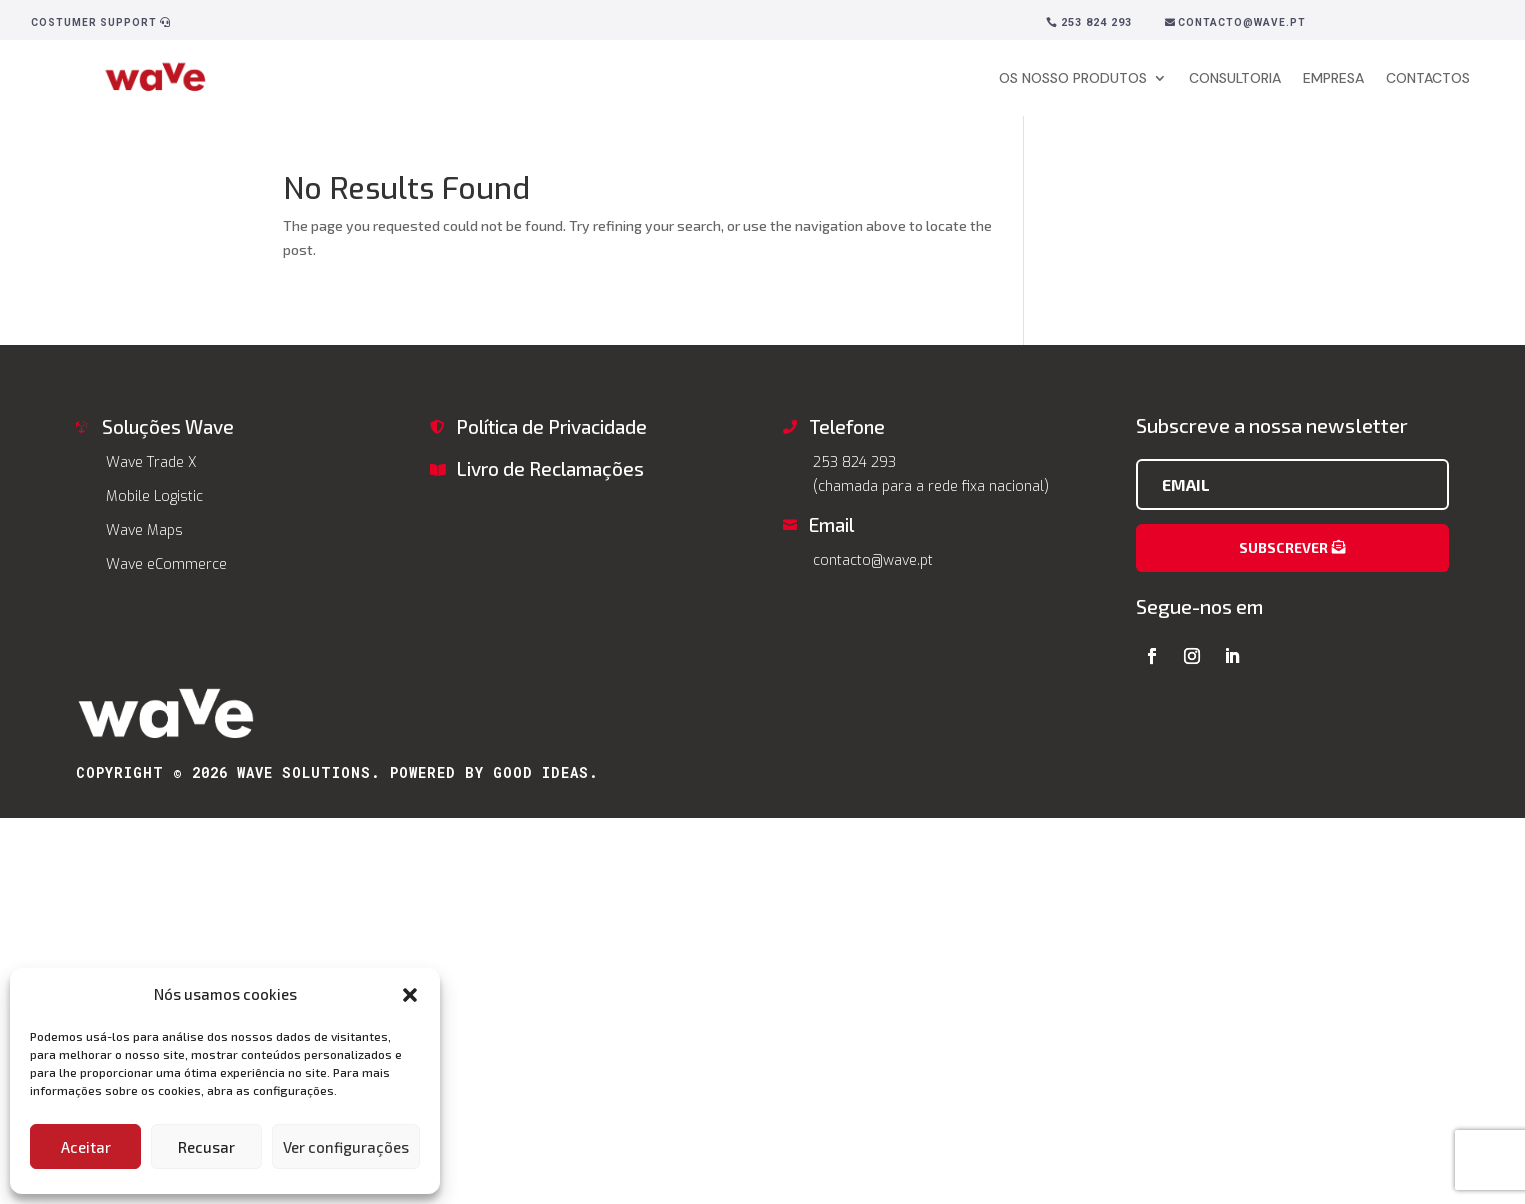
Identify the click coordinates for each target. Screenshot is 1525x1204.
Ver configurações (346, 1147)
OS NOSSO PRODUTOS (1073, 78)
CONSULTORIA (1235, 78)
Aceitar (86, 1147)
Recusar (206, 1147)
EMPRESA (1333, 78)
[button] (410, 995)
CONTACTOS (1428, 78)
